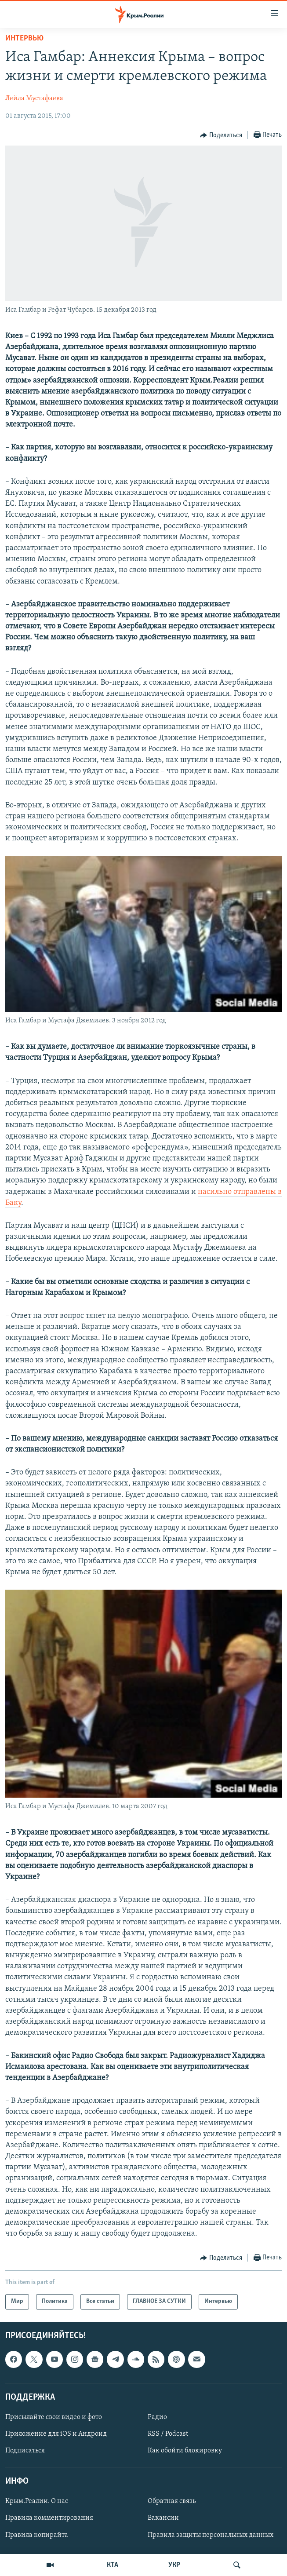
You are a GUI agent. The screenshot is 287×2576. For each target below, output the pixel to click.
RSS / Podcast (168, 2433)
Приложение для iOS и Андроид (56, 2433)
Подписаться (25, 2450)
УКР (174, 2565)
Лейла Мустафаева (34, 98)
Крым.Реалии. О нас (36, 2501)
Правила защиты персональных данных (210, 2534)
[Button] (221, 135)
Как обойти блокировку (185, 2450)
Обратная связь (172, 2501)
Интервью (24, 38)
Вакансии (163, 2517)
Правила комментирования (49, 2517)
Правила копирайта (36, 2534)
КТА (112, 2565)
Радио (157, 2417)
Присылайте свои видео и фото (53, 2417)
